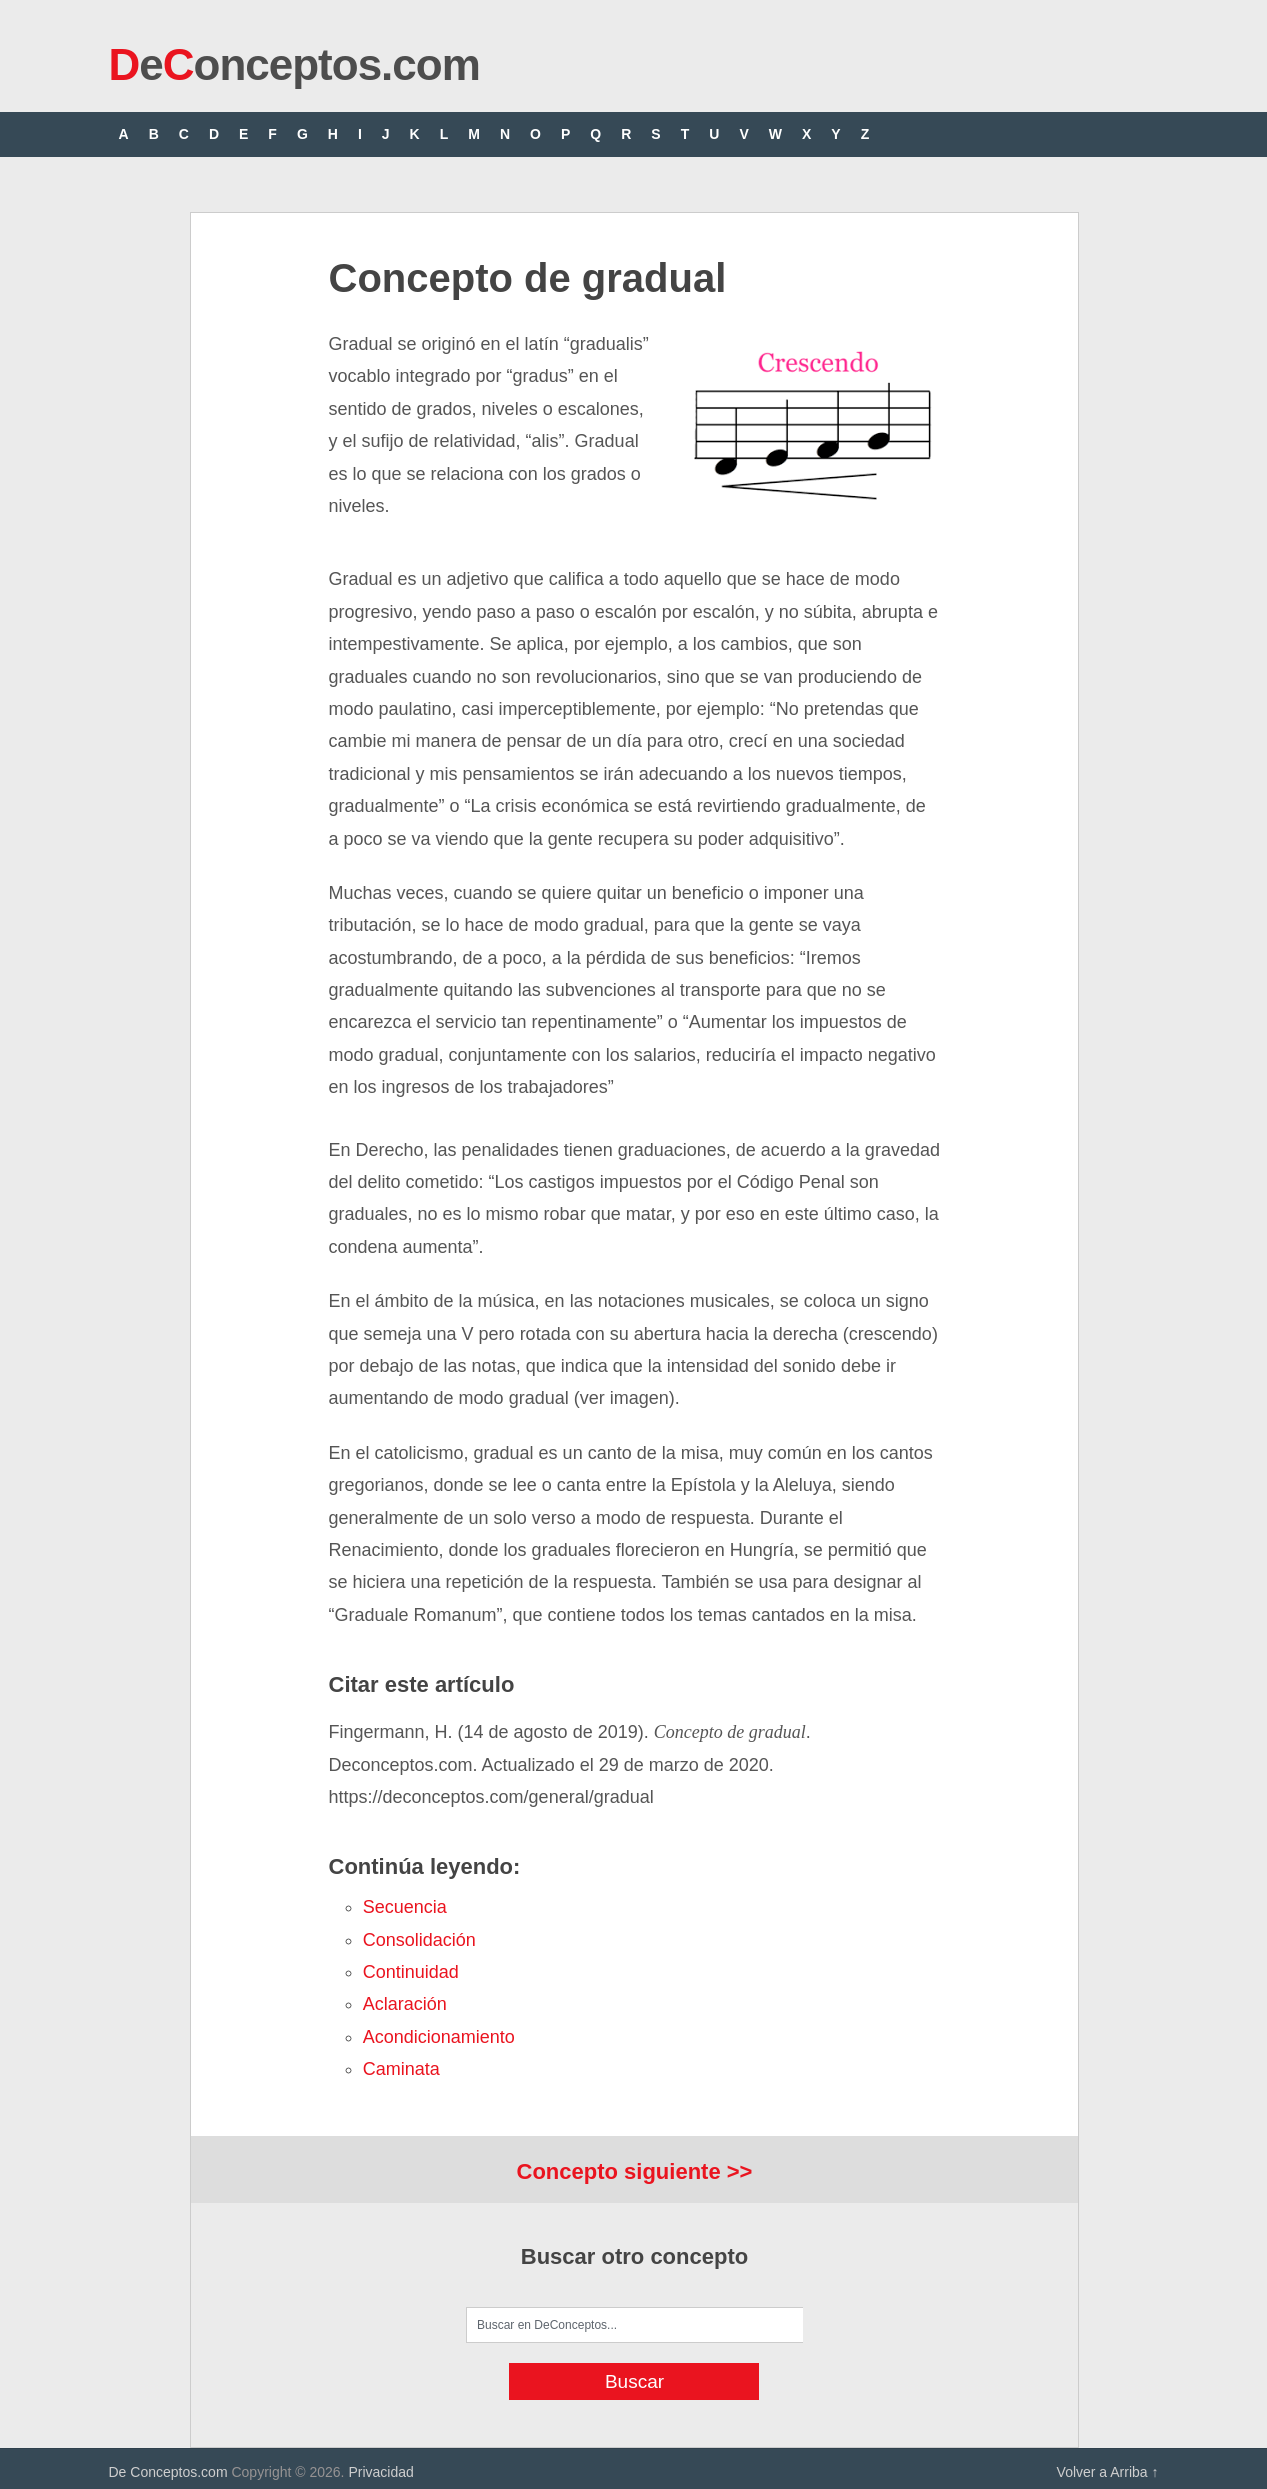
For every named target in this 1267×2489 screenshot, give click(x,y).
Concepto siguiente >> (635, 2171)
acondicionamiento (439, 2037)
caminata (401, 2069)
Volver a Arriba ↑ (1108, 2472)
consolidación (419, 1940)
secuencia (405, 1907)
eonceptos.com (294, 64)
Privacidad (380, 2472)
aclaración (405, 2004)
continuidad (411, 1972)
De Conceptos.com (168, 2472)
